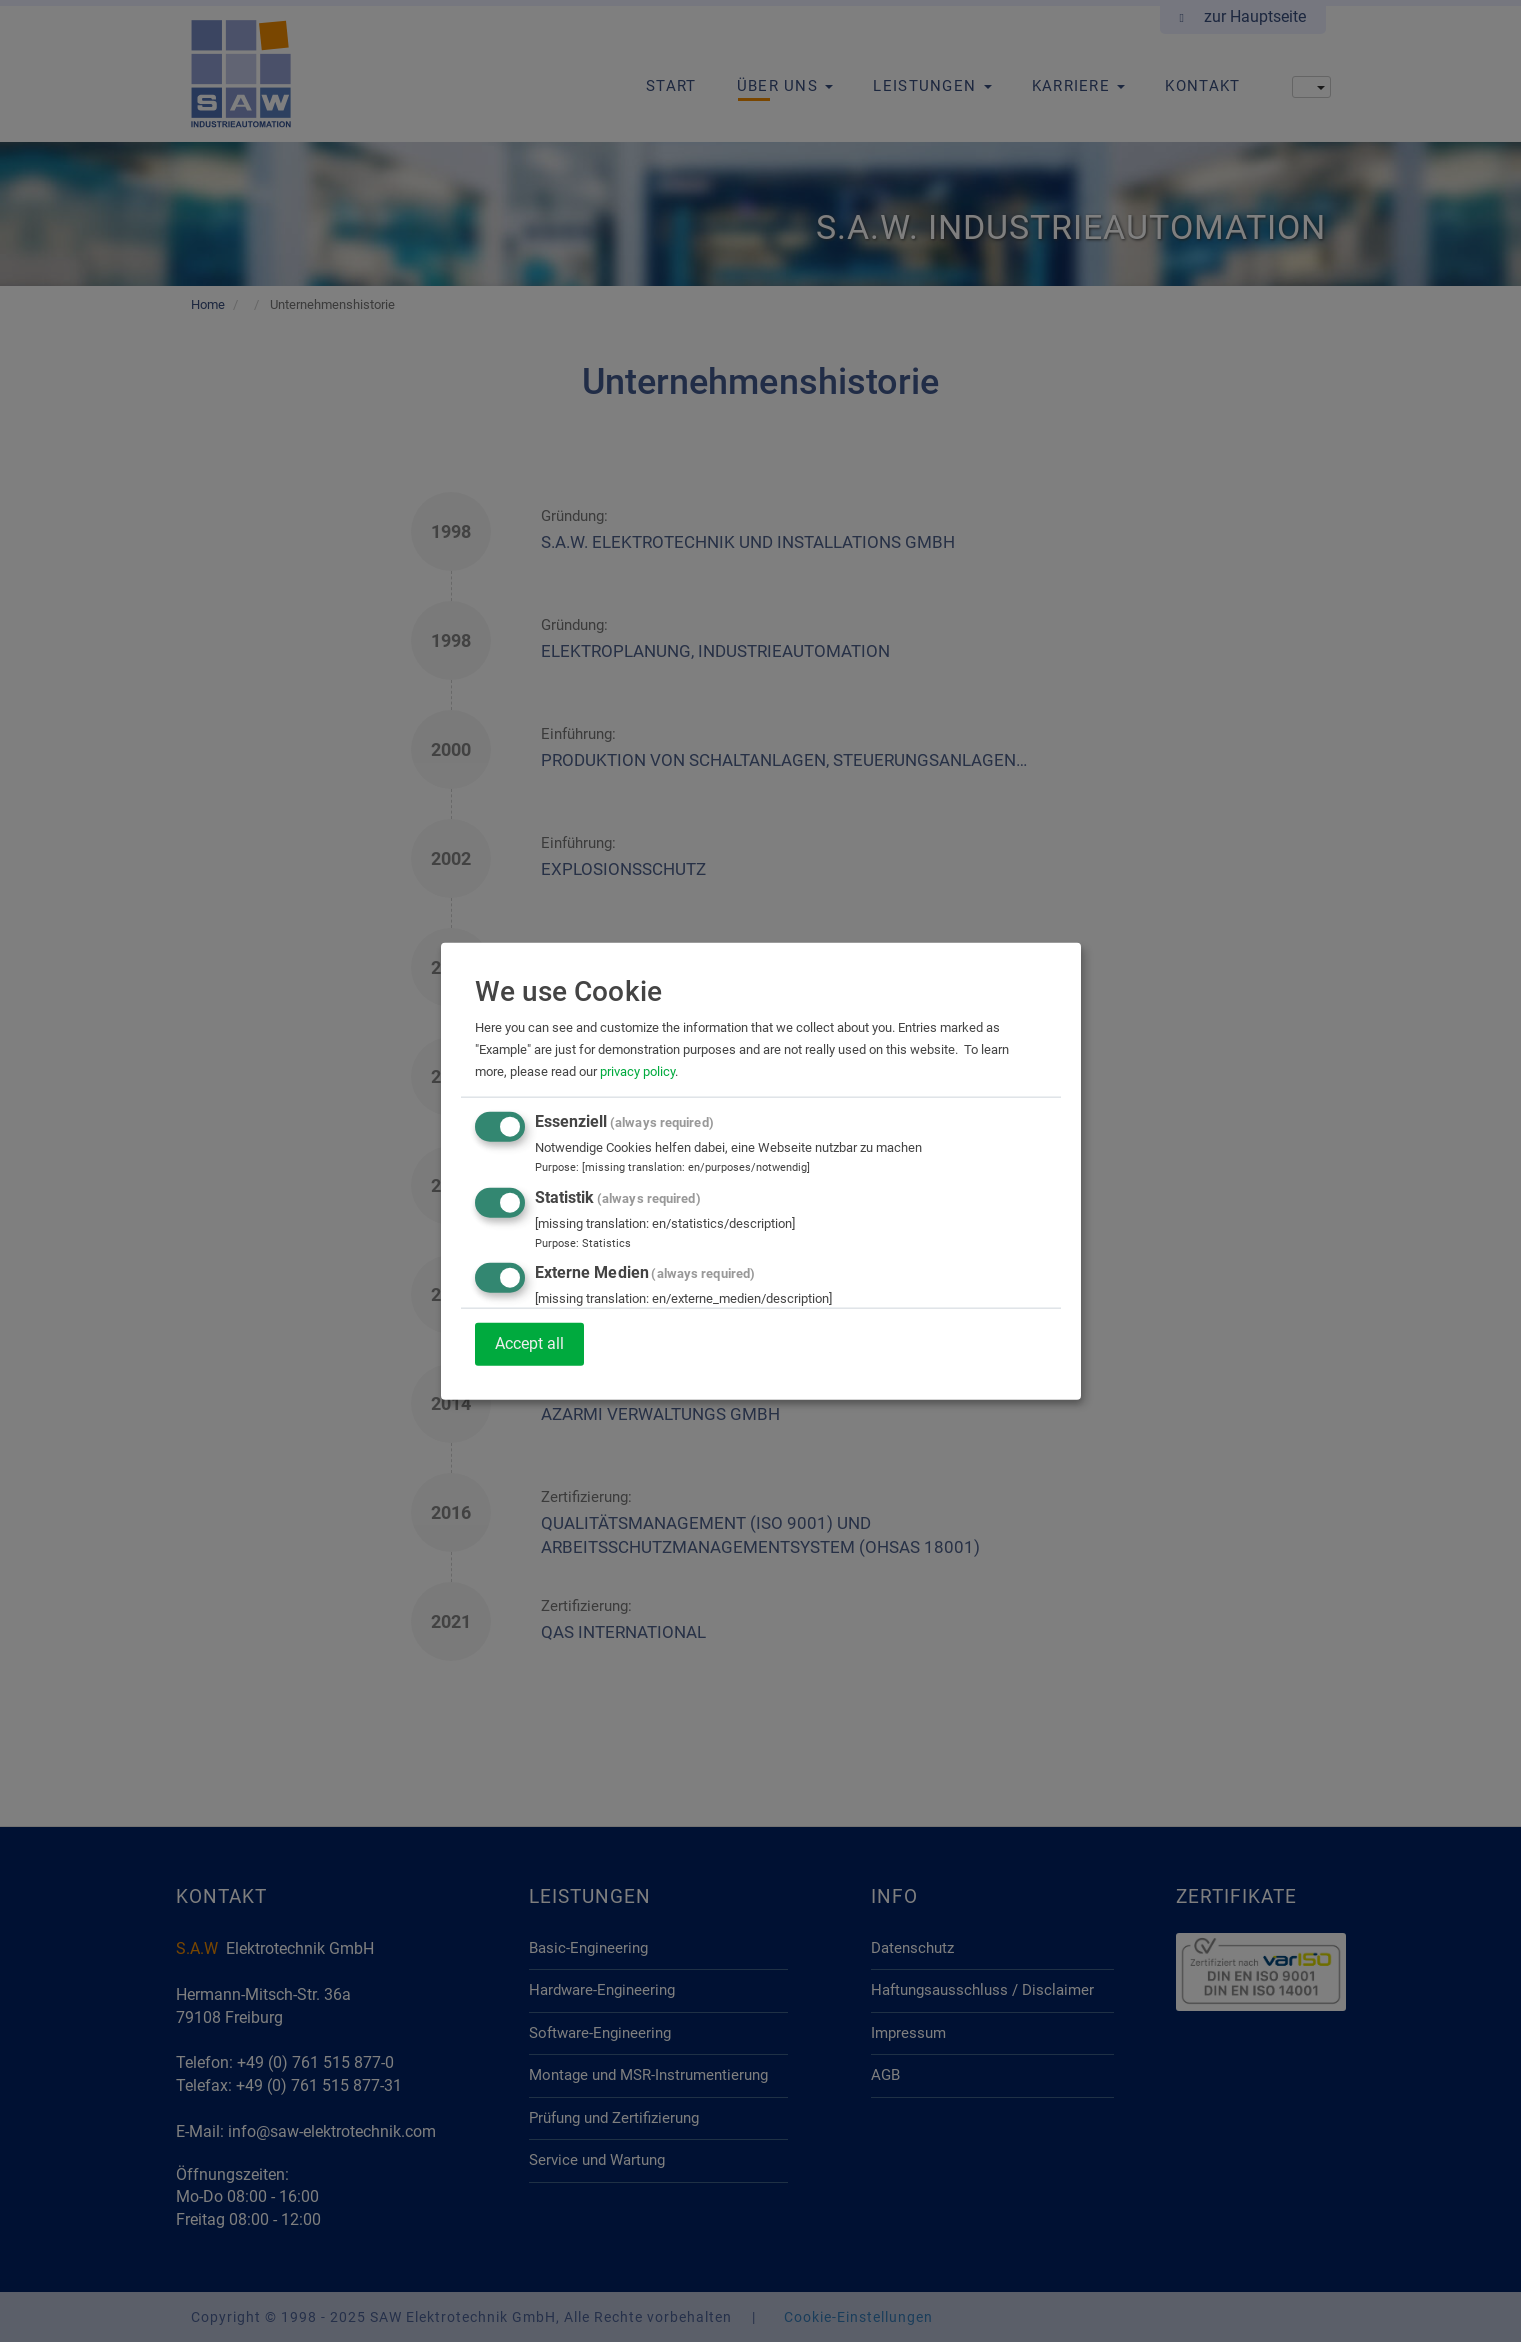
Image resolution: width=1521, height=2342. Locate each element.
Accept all (529, 1343)
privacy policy (637, 1071)
